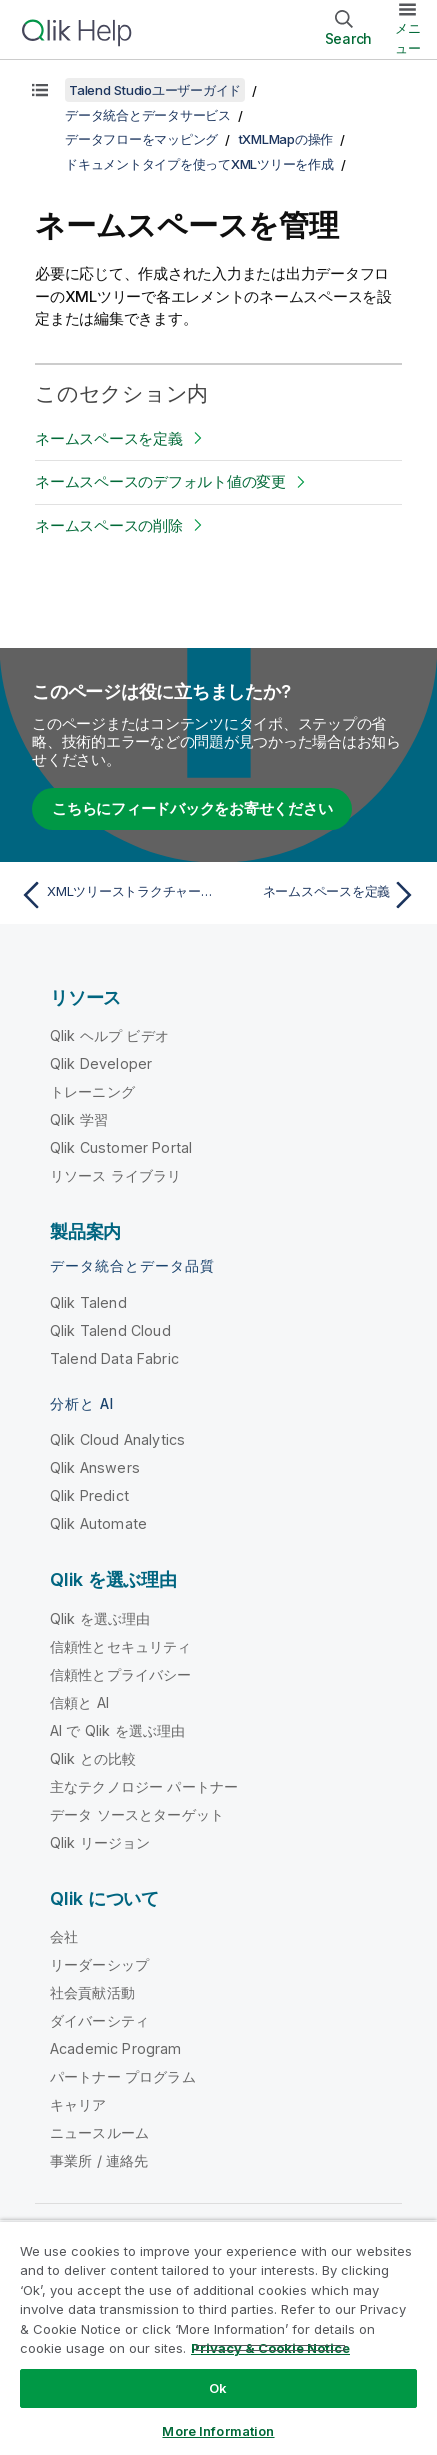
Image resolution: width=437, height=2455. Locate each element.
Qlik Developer (101, 1063)
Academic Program (116, 2048)
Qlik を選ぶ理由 (100, 1618)
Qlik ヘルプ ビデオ (109, 1035)
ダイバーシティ (99, 2020)
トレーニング (92, 1091)
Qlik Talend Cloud (110, 1330)
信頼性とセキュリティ (121, 1646)
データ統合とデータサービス (148, 115)
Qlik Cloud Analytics (117, 1439)
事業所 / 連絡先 (99, 2160)
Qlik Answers (95, 1467)
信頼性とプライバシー (121, 1674)
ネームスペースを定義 (109, 438)
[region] (218, 2337)
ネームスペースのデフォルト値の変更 (160, 481)
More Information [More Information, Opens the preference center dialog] (218, 2431)
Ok (218, 2388)
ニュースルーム (99, 2132)
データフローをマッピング (141, 139)
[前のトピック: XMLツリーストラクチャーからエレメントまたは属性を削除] (114, 895)
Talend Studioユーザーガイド (155, 90)
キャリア (78, 2104)
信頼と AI (79, 1702)
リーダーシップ (99, 1964)
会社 (64, 1936)
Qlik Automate (98, 1523)
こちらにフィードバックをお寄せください (192, 808)
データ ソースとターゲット (137, 1814)
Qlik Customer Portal (121, 1147)
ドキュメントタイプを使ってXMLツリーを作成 (199, 164)
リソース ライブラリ (116, 1175)
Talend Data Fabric (114, 1358)
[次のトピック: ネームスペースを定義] (322, 895)
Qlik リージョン (100, 1842)
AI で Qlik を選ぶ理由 (117, 1730)
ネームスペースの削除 (109, 525)
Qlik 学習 (79, 1119)
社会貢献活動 (92, 1992)
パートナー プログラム (123, 2076)
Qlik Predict (89, 1495)
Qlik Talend (88, 1302)
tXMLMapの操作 (286, 139)
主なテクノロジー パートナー (144, 1786)
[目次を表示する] (40, 90)
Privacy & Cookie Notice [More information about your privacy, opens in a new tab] (270, 2348)
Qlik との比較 (93, 1758)
